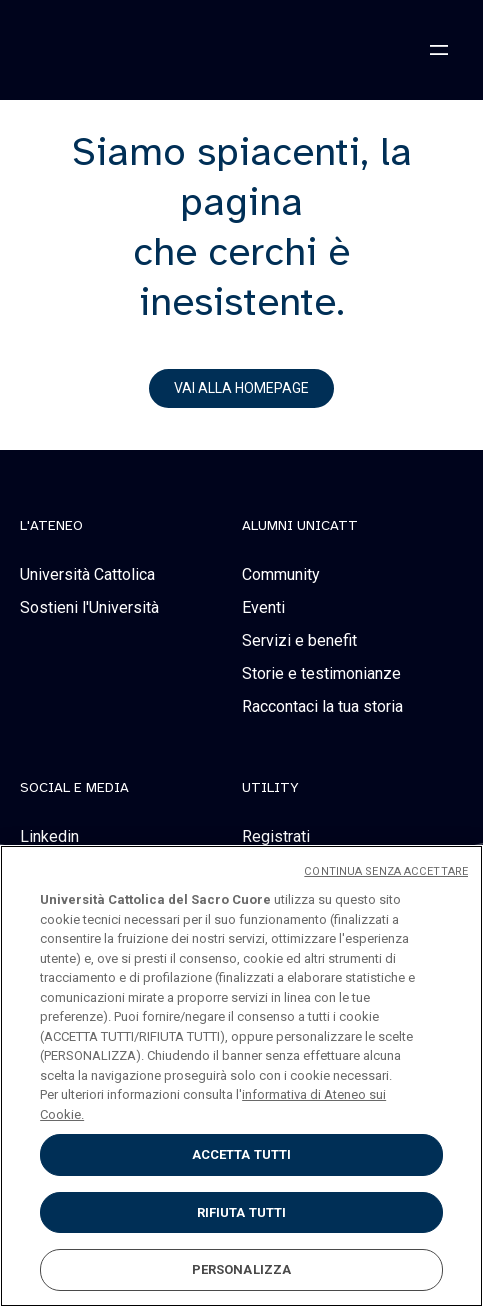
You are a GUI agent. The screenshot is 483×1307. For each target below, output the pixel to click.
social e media (74, 788)
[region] (241, 1076)
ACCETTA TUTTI (242, 1154)
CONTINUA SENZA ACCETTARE (386, 871)
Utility (270, 788)
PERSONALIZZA (242, 1269)
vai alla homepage (241, 388)
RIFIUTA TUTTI (242, 1212)
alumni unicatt (300, 526)
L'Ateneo (51, 526)
